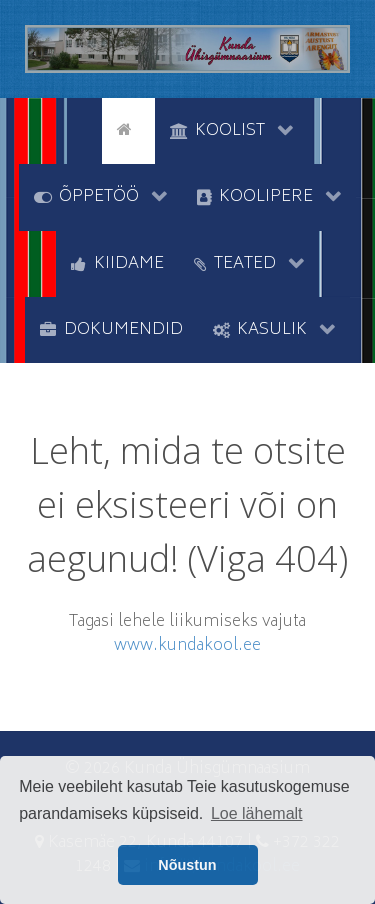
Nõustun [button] (187, 865)
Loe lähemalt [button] (257, 813)
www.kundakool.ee (187, 646)
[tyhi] (84, 129)
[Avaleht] (128, 129)
